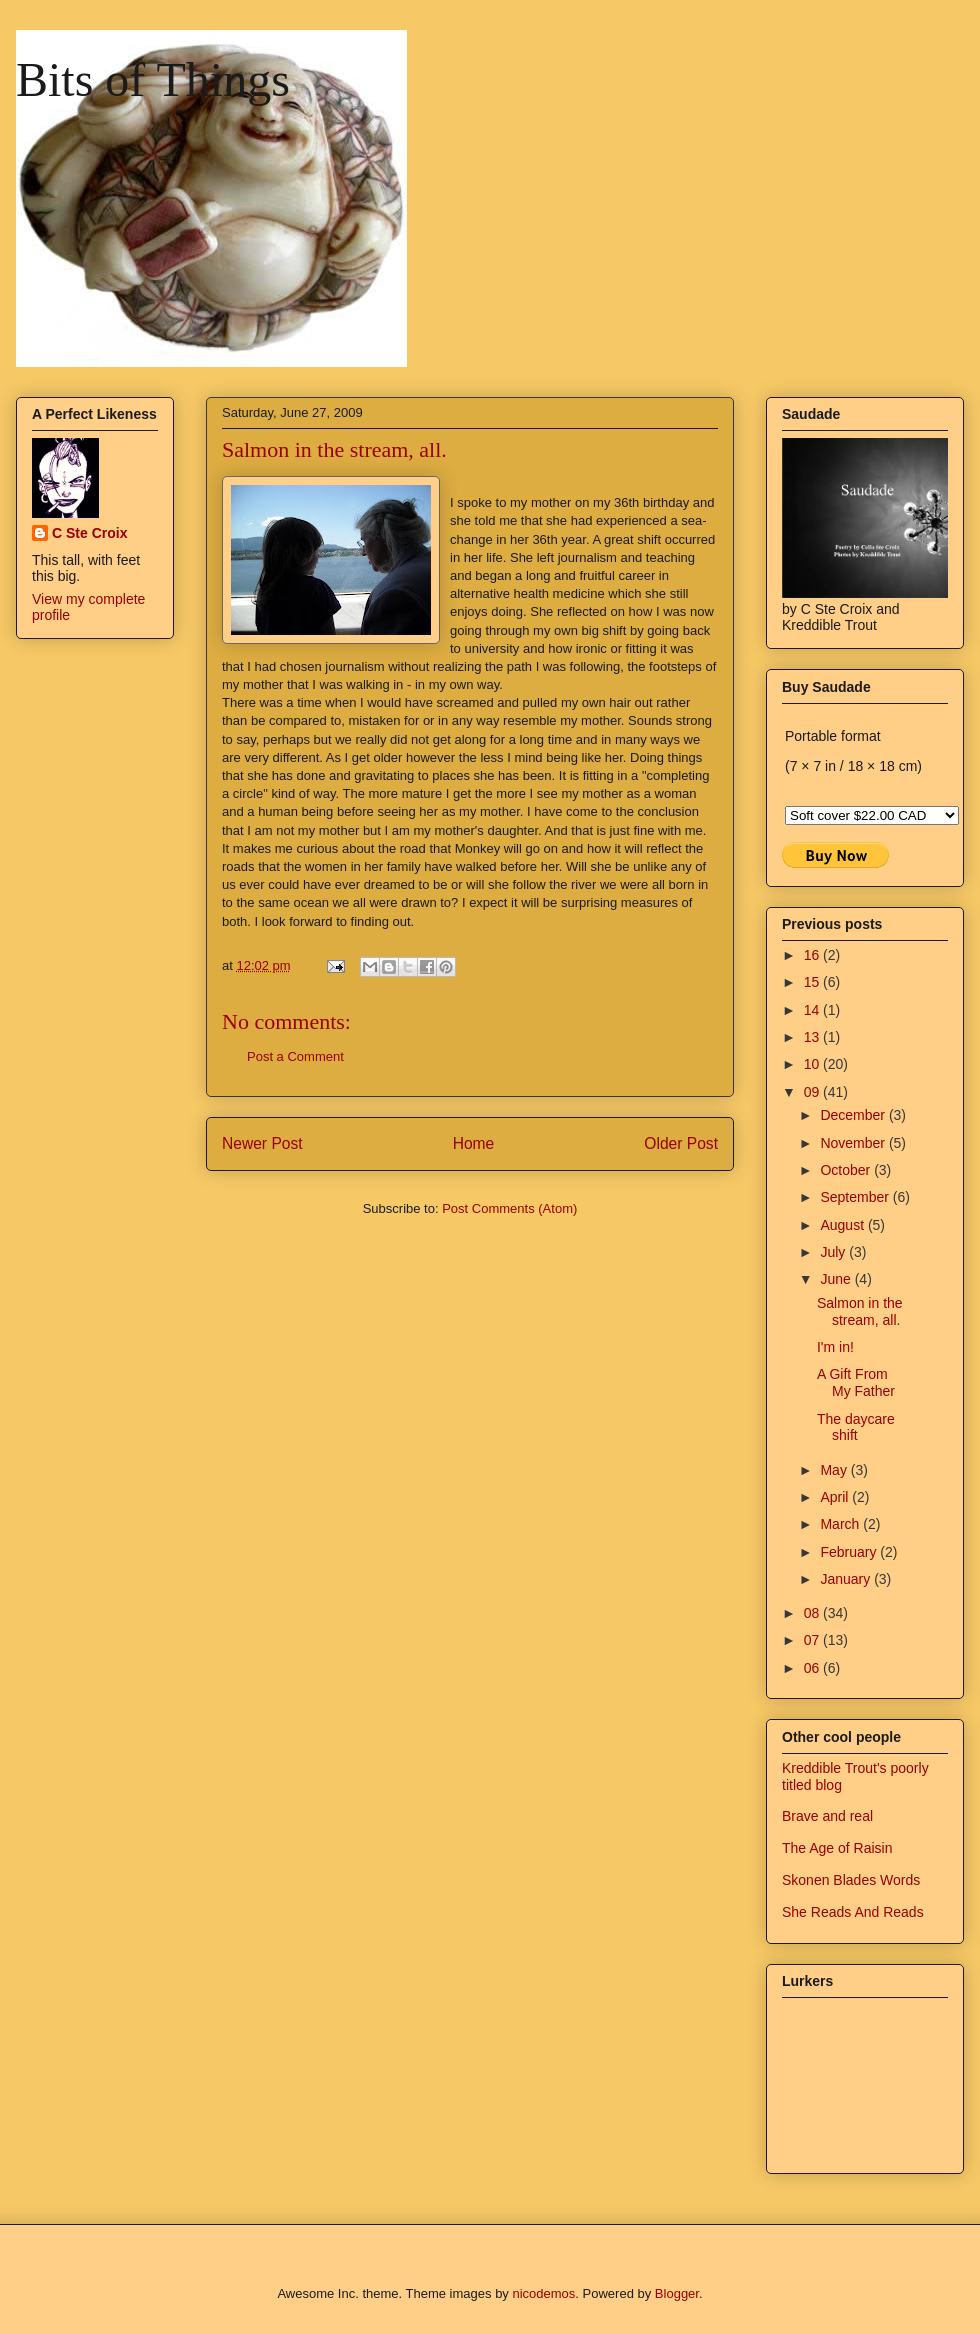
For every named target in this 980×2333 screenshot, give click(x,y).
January (847, 1579)
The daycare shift (856, 1427)
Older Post (681, 1143)
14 (813, 1010)
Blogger (677, 2293)
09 (813, 1092)
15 (813, 982)
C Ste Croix (89, 533)
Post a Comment (295, 1056)
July (834, 1252)
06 (813, 1668)
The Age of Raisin (837, 1848)
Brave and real (827, 1816)
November (854, 1143)
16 (813, 955)
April (836, 1497)
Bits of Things (153, 79)
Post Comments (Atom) (509, 1208)
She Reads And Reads (853, 1912)
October (847, 1170)
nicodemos (543, 2293)
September (856, 1197)
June (837, 1279)
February (850, 1552)
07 (813, 1640)
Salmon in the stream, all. (860, 1311)
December (854, 1115)
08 (813, 1613)
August (843, 1225)
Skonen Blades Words (851, 1880)
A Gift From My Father (856, 1382)
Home (474, 1143)
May (835, 1470)
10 (813, 1064)
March (841, 1524)
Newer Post (262, 1143)
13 (813, 1037)
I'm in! (835, 1347)
